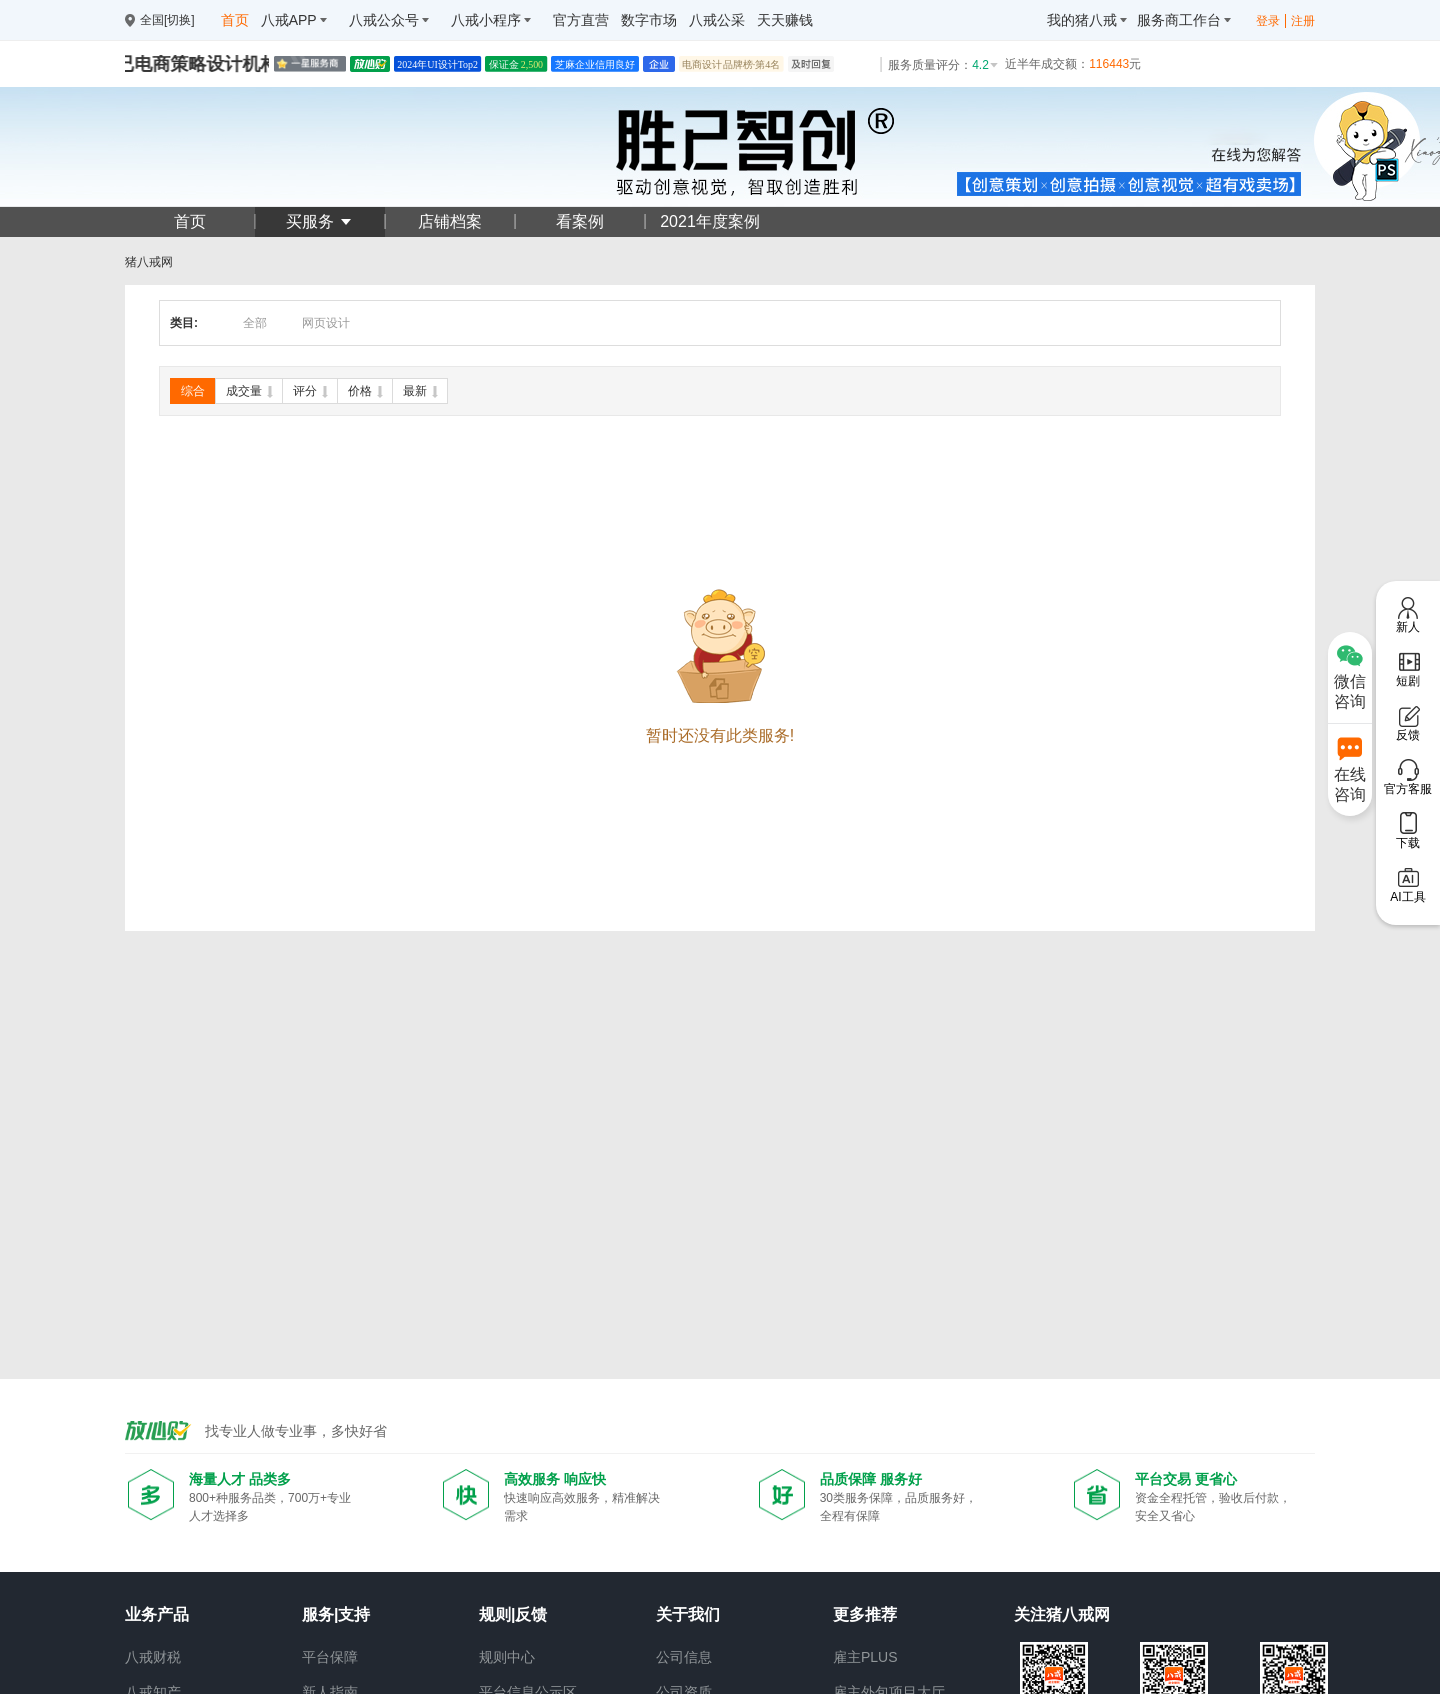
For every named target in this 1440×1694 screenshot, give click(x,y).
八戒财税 (153, 1657)
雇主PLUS (865, 1657)
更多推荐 (865, 1614)
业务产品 (157, 1614)
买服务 (320, 221)
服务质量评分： (944, 65)
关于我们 (688, 1614)
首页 (190, 221)
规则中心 (507, 1657)
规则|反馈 (513, 1614)
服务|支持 (336, 1614)
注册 (1303, 21)
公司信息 (684, 1657)
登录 (1268, 21)
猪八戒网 (149, 262)
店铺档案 (450, 221)
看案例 (580, 221)
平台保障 (330, 1657)
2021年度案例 (710, 221)
